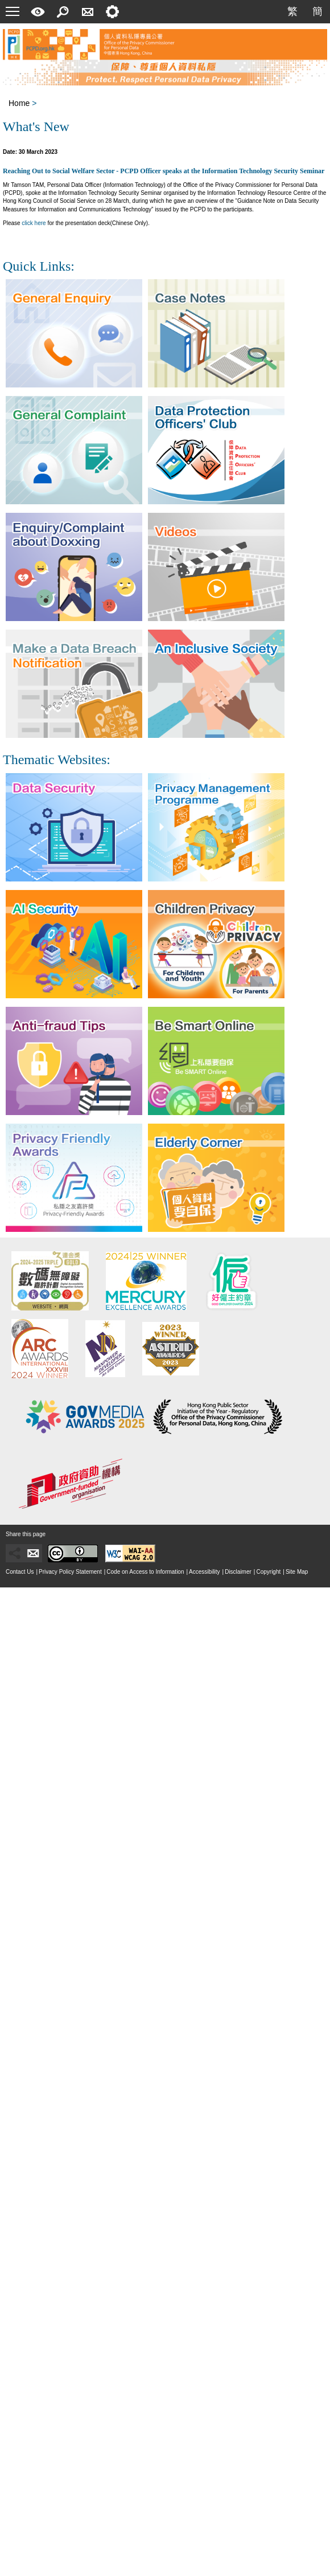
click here (34, 223)
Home (19, 103)
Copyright (268, 1572)
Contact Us (20, 1572)
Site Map (297, 1572)
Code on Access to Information (145, 1572)
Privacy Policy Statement (70, 1572)
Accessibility (204, 1572)
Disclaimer (238, 1572)
